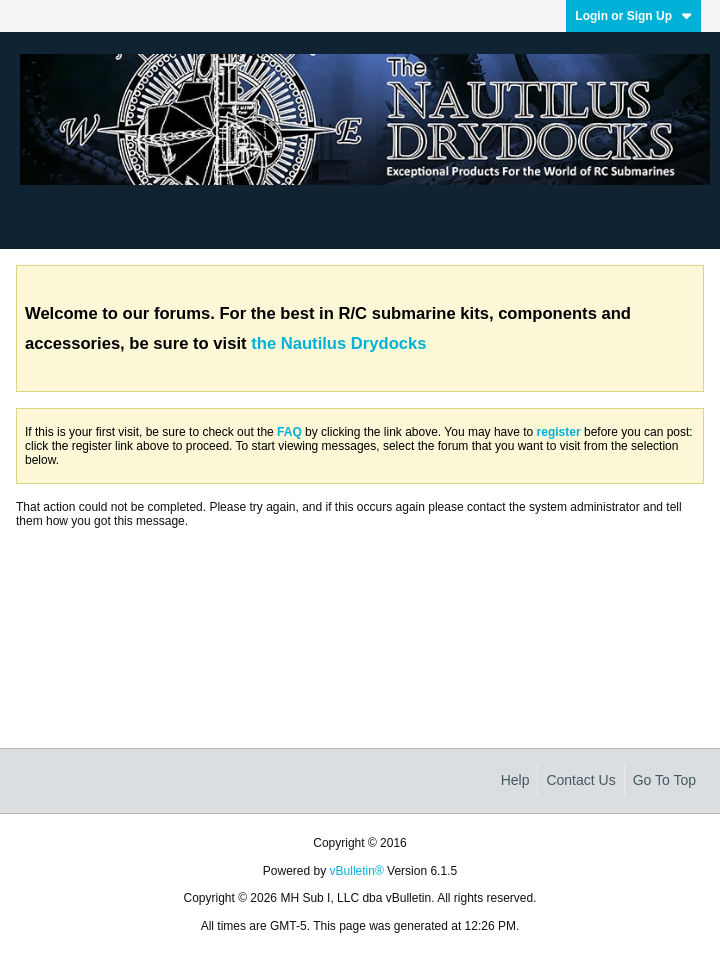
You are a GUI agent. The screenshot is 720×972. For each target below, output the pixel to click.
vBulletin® (357, 871)
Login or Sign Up (633, 16)
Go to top (664, 780)
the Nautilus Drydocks (338, 343)
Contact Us (580, 780)
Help (515, 780)
